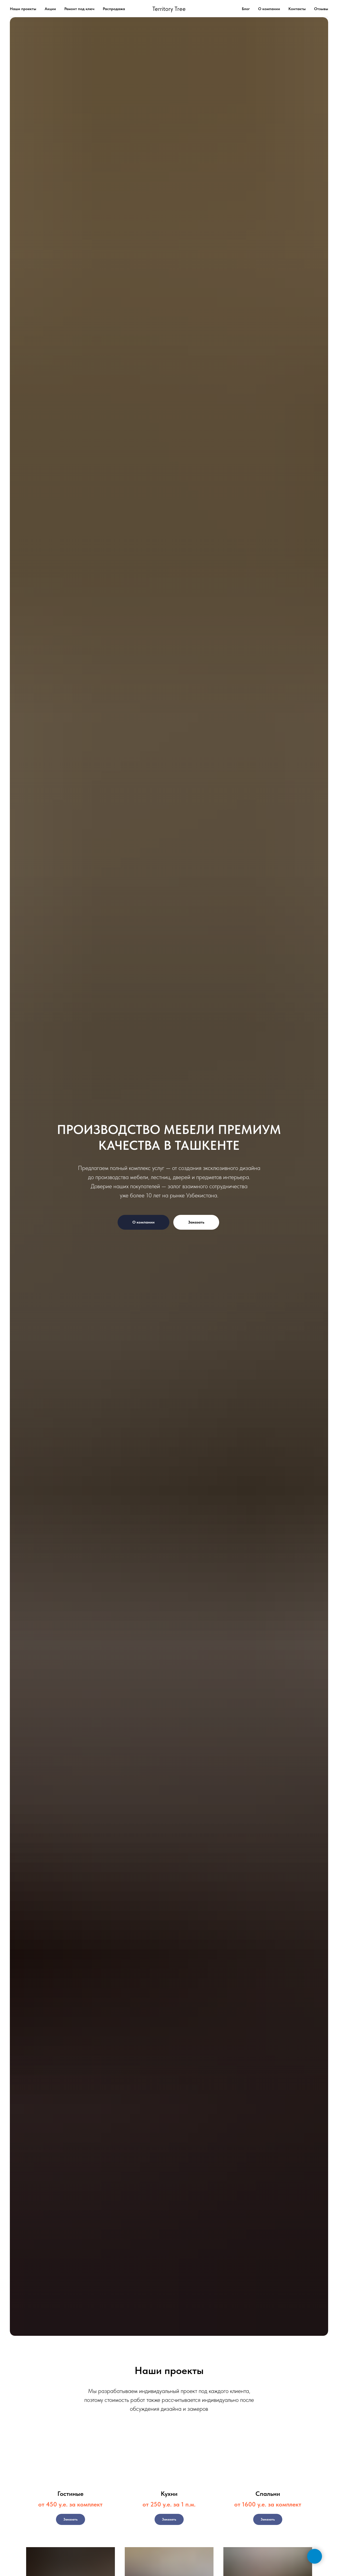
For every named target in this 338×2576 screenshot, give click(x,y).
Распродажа (114, 8)
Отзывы (321, 8)
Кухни (169, 2493)
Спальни (267, 2493)
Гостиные (70, 2493)
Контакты (297, 8)
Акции (50, 8)
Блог (246, 8)
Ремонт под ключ (79, 8)
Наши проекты (23, 8)
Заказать (196, 1222)
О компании (269, 8)
